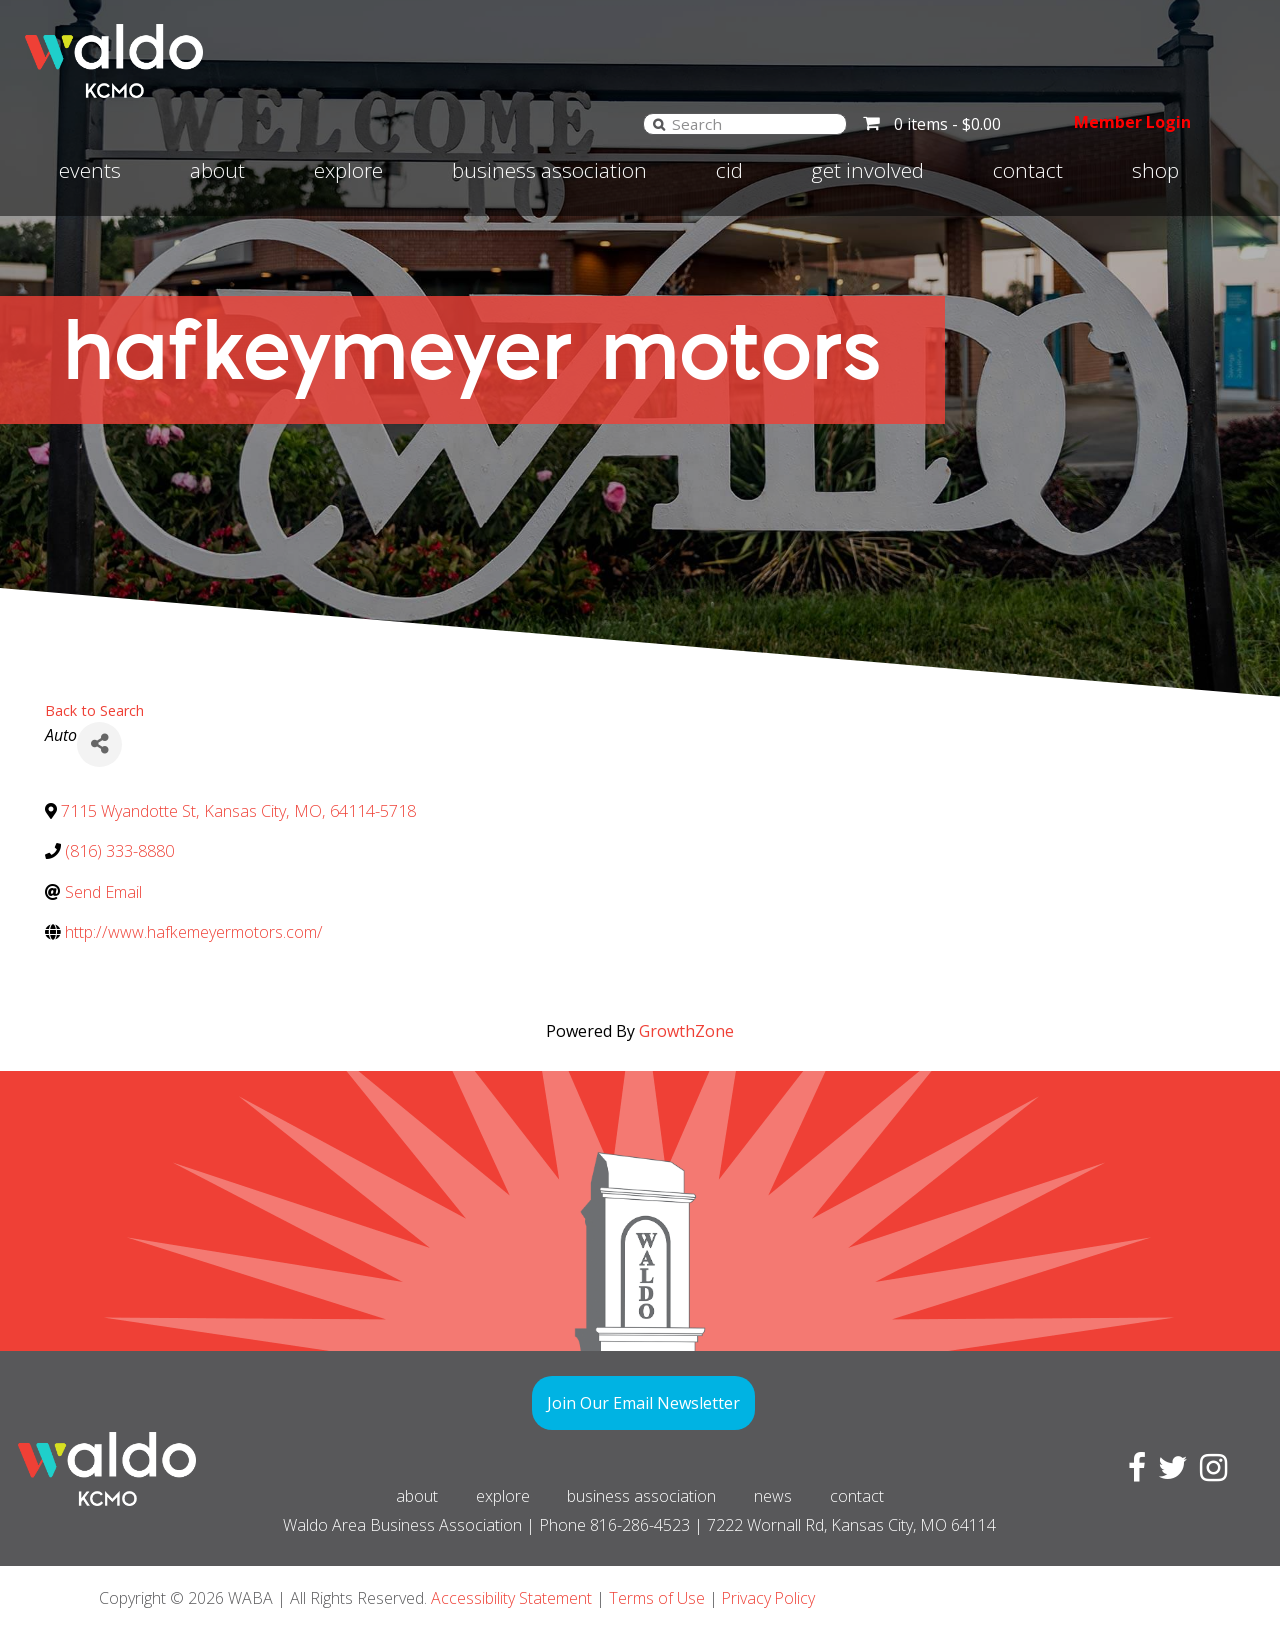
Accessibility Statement (511, 1598)
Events (90, 170)
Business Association (549, 170)
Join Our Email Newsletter (643, 1403)
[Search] (656, 123)
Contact (1028, 170)
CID (729, 170)
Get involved (867, 170)
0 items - (944, 124)
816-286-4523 (640, 1525)
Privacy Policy (769, 1598)
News (775, 1496)
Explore (348, 170)
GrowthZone (686, 1031)
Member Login (1130, 122)
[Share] (99, 744)
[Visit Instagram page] (1209, 1473)
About (217, 170)
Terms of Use (657, 1598)
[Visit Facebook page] (1133, 1473)
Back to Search (94, 710)
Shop (1155, 170)
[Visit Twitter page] (1169, 1473)
